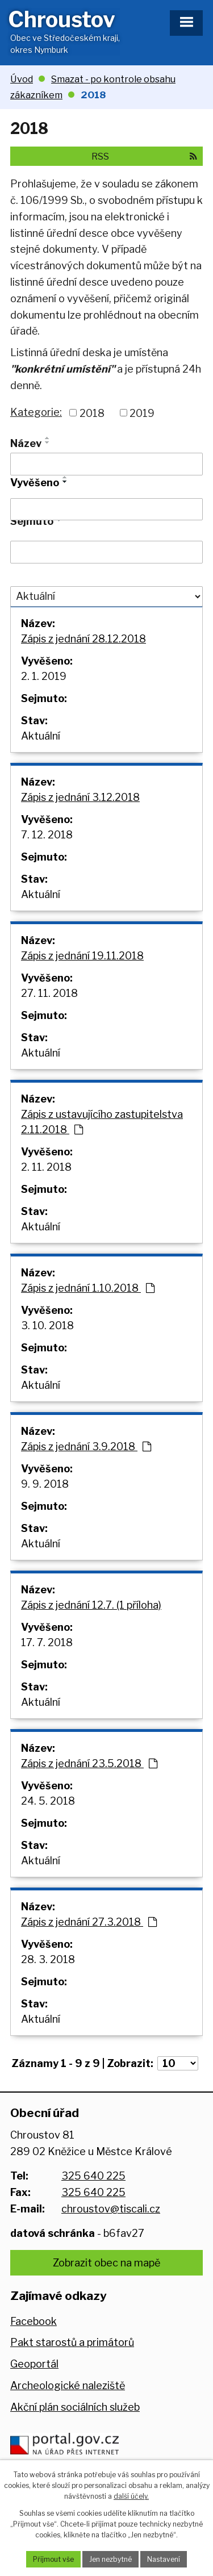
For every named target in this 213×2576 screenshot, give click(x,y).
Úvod (21, 79)
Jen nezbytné (110, 2559)
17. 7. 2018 (47, 1642)
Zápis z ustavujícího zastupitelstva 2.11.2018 (102, 1121)
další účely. (131, 2496)
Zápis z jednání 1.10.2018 (87, 1288)
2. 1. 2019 (43, 676)
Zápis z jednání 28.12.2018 (83, 639)
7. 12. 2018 (47, 835)
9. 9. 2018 (45, 1484)
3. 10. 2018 (47, 1325)
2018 (92, 413)
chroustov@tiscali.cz (110, 2209)
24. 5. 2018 (48, 1801)
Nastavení (163, 2559)
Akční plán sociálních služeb (75, 2407)
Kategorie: (36, 412)
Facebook (33, 2321)
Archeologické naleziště (67, 2385)
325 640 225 (93, 2176)
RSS (144, 156)
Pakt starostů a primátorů (72, 2342)
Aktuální (40, 736)
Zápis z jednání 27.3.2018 (89, 1922)
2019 (142, 413)
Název (25, 443)
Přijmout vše (53, 2559)
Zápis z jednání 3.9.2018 (86, 1446)
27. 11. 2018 (49, 993)
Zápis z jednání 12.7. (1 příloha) (91, 1605)
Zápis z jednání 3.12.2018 (80, 797)
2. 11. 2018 (46, 1167)
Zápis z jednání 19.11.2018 (82, 956)
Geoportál (34, 2364)
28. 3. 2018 (48, 1959)
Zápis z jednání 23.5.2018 (89, 1763)
